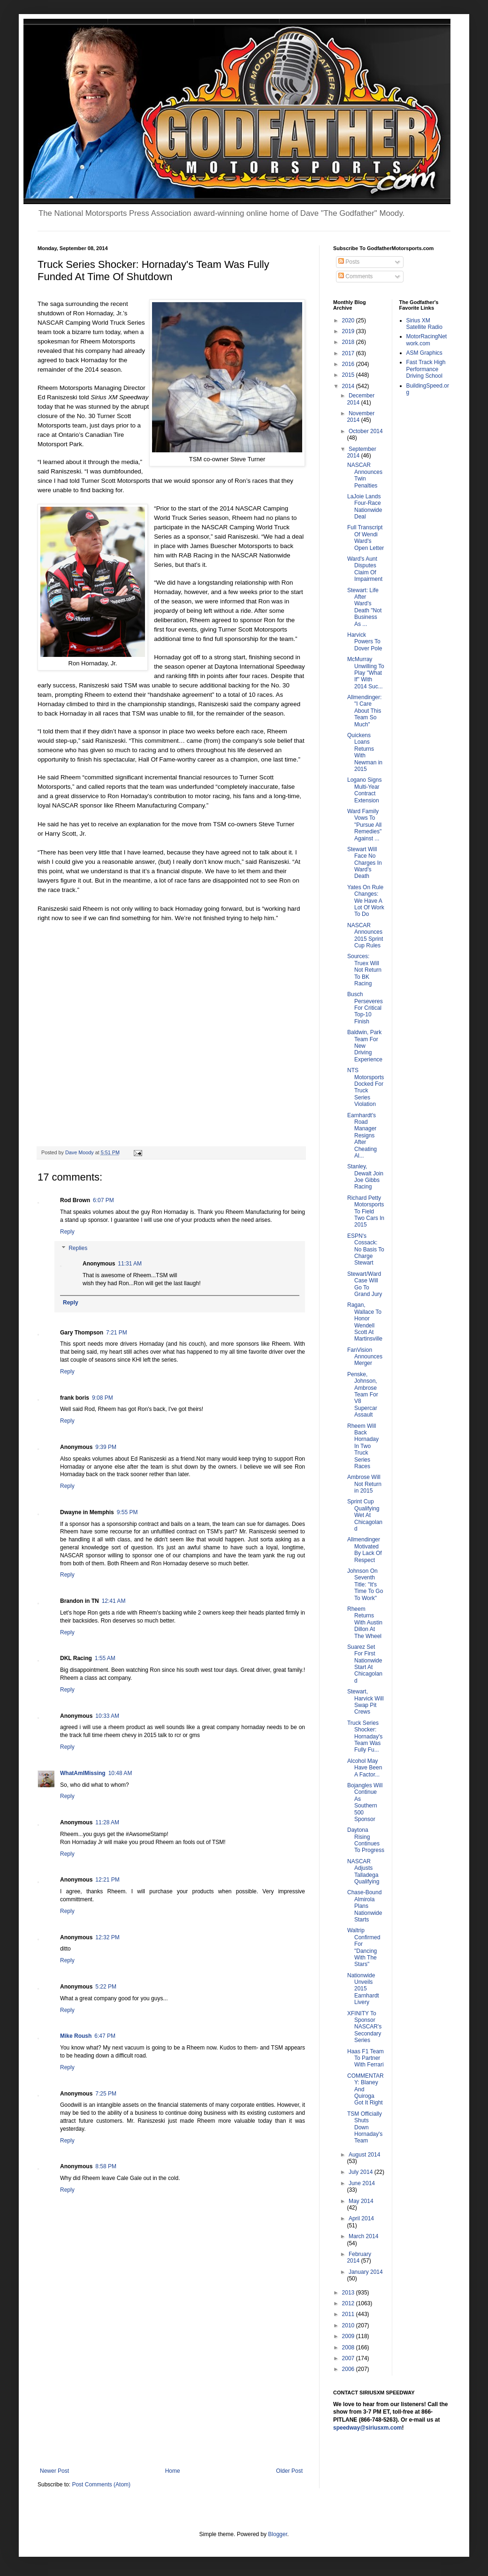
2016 (349, 364)
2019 (349, 331)
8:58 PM (105, 2166)
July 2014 (361, 2172)
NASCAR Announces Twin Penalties (364, 475)
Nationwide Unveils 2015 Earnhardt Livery (363, 1989)
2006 (349, 2369)
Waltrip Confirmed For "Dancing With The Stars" (363, 1947)
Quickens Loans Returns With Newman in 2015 (364, 752)
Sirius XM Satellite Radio (424, 323)
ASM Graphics (424, 353)
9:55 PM (127, 1512)
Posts (348, 262)
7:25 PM (105, 2093)
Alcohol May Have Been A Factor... (364, 1768)
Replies (78, 1248)
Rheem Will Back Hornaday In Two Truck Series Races (363, 1446)
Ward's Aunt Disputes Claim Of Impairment (364, 569)
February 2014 (359, 2257)
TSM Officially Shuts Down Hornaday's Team (364, 2127)
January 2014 (366, 2272)
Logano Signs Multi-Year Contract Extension (364, 790)
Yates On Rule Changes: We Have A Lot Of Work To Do (365, 901)
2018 (349, 342)
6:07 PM (103, 1200)
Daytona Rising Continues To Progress (365, 1840)
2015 (349, 375)
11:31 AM (130, 1263)
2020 (349, 320)
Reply (67, 1231)
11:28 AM (107, 1822)
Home (172, 2471)
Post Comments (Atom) (101, 2484)
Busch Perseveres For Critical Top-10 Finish (365, 1008)
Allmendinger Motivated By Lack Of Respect (364, 1549)
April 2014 (361, 2218)
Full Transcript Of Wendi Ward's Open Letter (365, 537)
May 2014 (361, 2201)
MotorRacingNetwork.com (426, 339)
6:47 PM (104, 2036)
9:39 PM (105, 1447)
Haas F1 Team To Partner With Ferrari (365, 2058)
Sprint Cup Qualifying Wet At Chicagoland (364, 1515)
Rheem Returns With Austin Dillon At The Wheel (364, 1622)
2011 (349, 2314)
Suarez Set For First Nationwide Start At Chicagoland (364, 1664)
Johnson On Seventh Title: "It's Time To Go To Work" (365, 1584)
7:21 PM (116, 1332)
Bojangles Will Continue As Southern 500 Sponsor (364, 1802)
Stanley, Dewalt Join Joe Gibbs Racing (365, 1176)
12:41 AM (114, 1601)
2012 (349, 2303)
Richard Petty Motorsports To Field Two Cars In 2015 (365, 1211)
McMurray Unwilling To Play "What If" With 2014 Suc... (365, 673)
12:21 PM (107, 1879)
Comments (355, 276)
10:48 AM (120, 1773)
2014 (349, 386)
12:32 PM (107, 1937)
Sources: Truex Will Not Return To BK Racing (364, 970)
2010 (349, 2325)
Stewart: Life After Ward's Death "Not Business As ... (364, 607)
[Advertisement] (171, 2397)
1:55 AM (105, 1658)
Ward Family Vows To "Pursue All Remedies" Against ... (364, 825)
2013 (349, 2292)
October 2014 (366, 431)
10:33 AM (107, 1716)
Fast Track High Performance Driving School (426, 369)
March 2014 (363, 2236)
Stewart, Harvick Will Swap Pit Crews (365, 1701)
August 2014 (364, 2154)
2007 (349, 2358)
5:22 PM (105, 1986)
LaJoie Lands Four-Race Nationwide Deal (364, 506)
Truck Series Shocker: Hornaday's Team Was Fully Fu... (364, 1736)
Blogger (277, 2534)
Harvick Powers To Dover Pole (364, 642)
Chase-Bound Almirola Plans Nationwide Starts (364, 1906)
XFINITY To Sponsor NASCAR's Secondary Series (364, 2027)
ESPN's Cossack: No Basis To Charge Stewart (365, 1249)
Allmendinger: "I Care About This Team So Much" (364, 711)
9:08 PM (102, 1398)
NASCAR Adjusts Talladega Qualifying (363, 1871)
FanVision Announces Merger (364, 1357)
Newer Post (54, 2471)
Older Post (289, 2471)
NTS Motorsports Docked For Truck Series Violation (365, 1087)
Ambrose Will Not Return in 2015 (364, 1484)
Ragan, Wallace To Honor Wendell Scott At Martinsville (364, 1322)
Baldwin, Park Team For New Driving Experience (364, 1046)
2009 (349, 2336)
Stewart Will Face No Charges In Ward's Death (364, 863)
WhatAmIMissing (83, 1773)
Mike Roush (76, 2036)
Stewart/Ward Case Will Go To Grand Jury (364, 1284)
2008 (349, 2347)
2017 (349, 353)
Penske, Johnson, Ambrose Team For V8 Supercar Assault (362, 1394)
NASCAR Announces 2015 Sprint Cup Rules (365, 935)
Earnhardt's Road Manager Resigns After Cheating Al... (362, 1135)
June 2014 (362, 2183)
